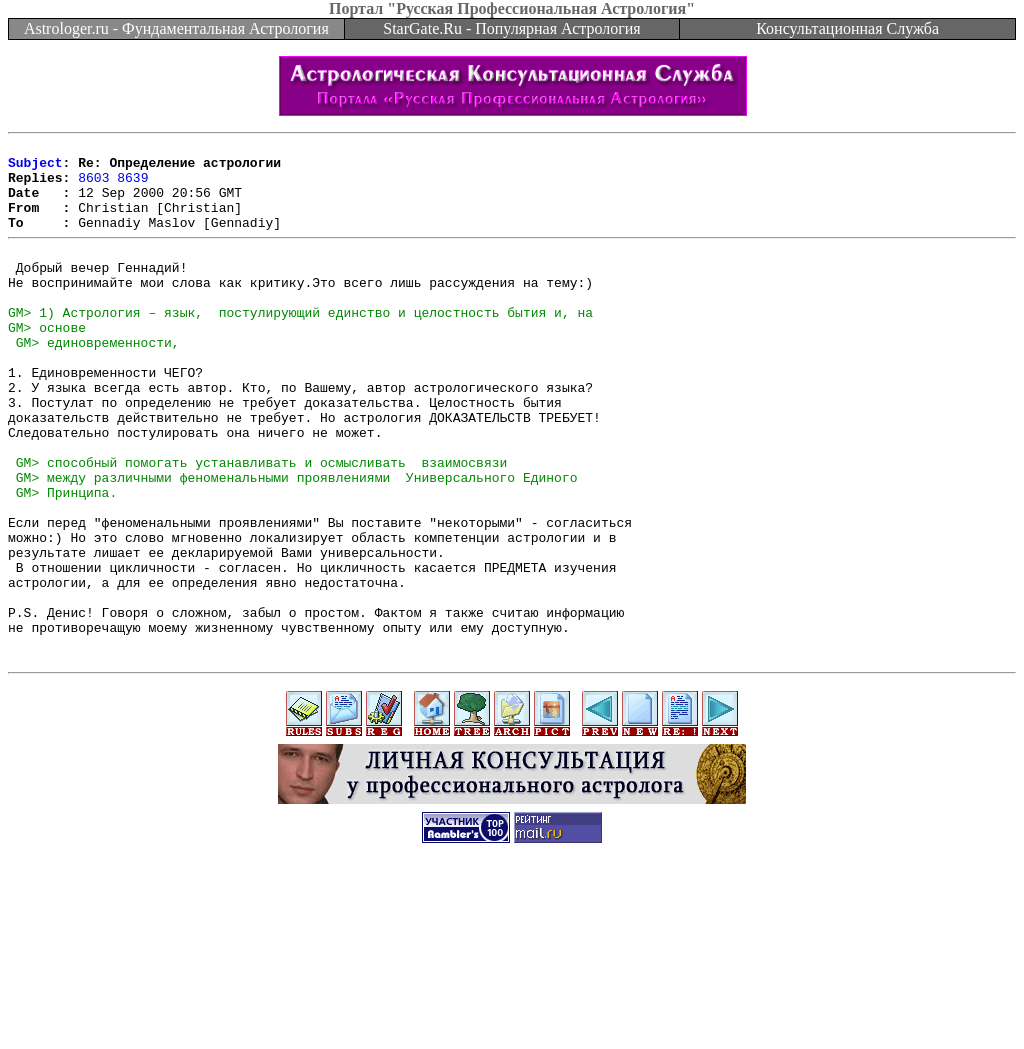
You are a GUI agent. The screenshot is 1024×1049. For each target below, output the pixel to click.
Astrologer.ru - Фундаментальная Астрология (176, 28)
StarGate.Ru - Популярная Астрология (511, 28)
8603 (93, 186)
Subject (35, 168)
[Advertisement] (512, 1004)
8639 (132, 186)
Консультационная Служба (847, 28)
